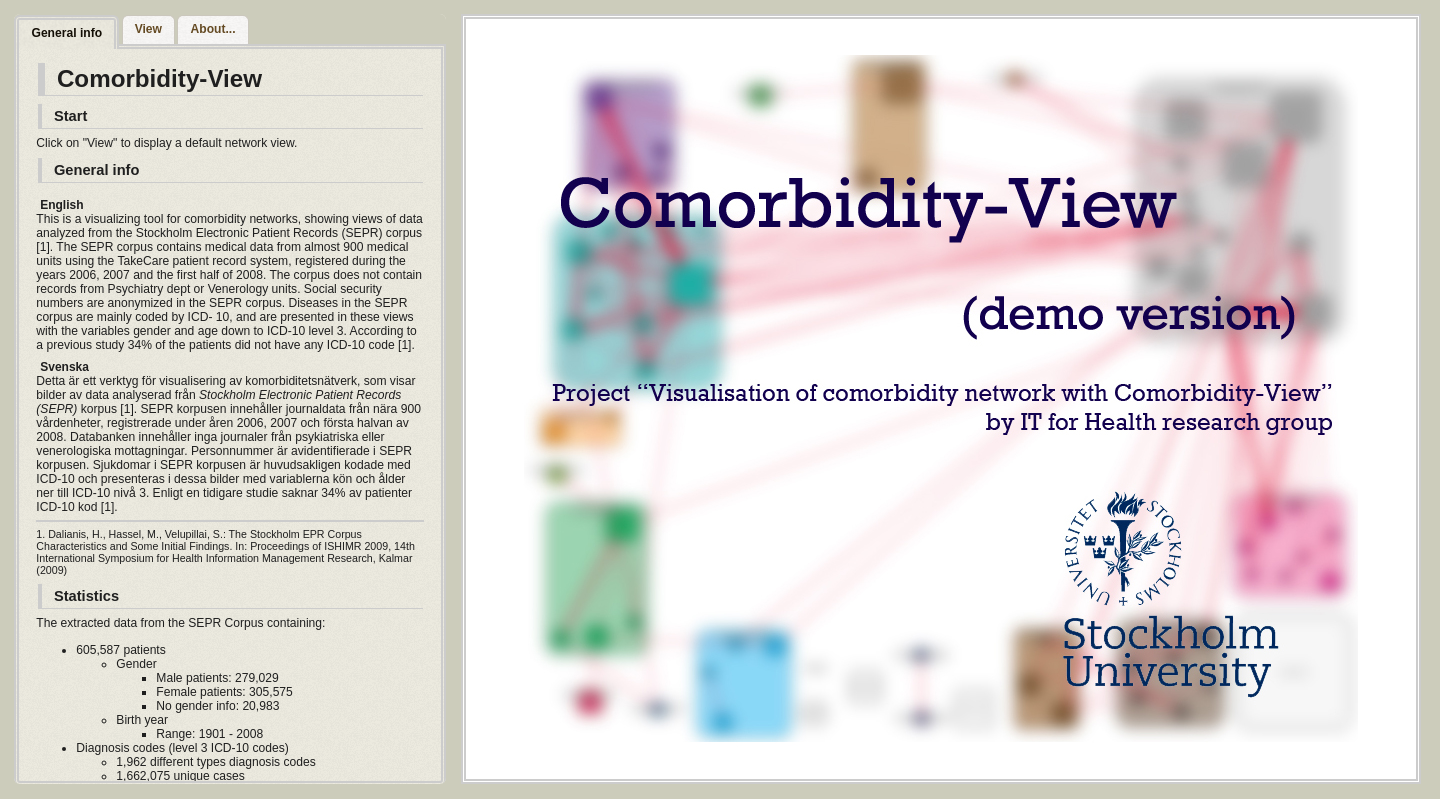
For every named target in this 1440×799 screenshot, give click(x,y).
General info (66, 33)
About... (213, 29)
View (148, 29)
